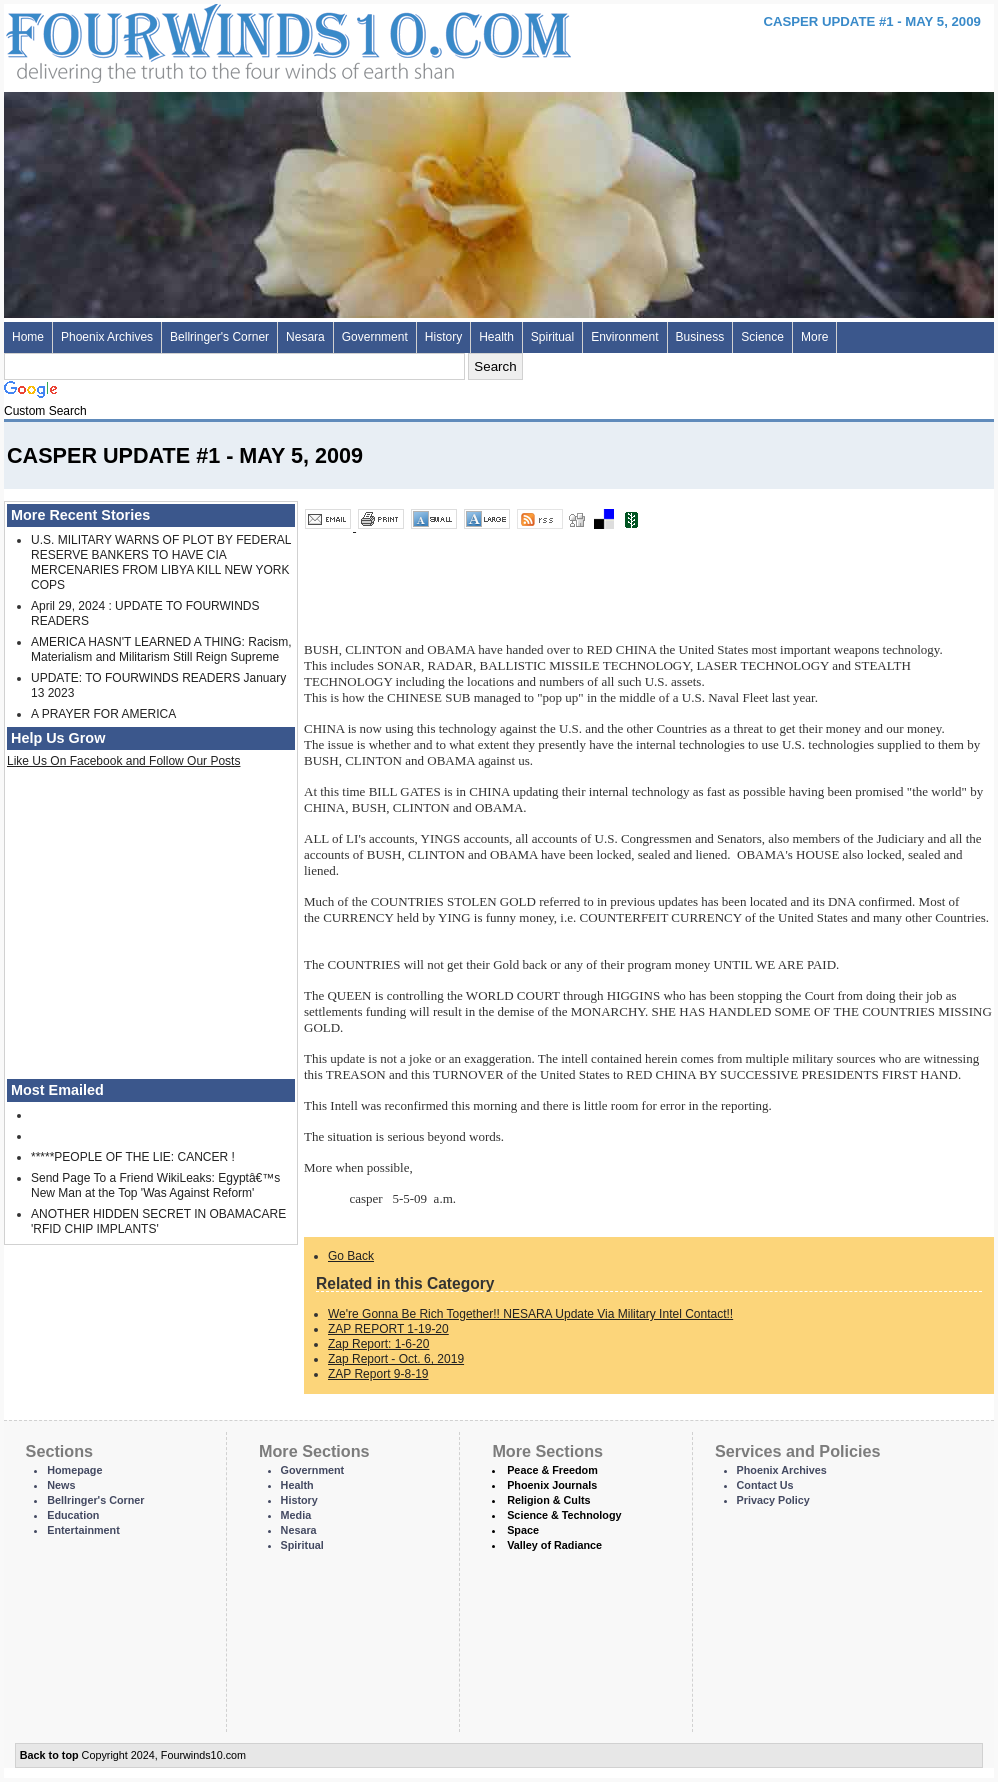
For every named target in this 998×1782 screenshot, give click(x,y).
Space (523, 1530)
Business (700, 337)
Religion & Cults (548, 1500)
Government (375, 337)
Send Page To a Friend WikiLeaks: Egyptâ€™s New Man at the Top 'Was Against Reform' (155, 1185)
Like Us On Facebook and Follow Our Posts (123, 761)
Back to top (49, 1755)
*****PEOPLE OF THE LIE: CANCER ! (133, 1157)
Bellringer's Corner (219, 337)
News (61, 1485)
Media (296, 1515)
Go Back (351, 1256)
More (814, 337)
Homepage (74, 1470)
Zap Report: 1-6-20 (378, 1344)
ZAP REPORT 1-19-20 (388, 1329)
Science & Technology (564, 1515)
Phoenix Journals (552, 1485)
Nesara (305, 337)
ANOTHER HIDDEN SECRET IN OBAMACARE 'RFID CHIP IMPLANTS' (158, 1221)
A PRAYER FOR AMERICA (103, 714)
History (443, 337)
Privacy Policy (773, 1500)
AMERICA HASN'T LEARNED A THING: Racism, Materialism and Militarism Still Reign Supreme (161, 649)
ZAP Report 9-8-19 (378, 1374)
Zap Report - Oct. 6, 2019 (396, 1359)
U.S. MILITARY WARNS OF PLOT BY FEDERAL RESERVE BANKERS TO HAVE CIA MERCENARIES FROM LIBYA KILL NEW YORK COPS (161, 562)
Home (28, 337)
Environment (624, 337)
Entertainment (83, 1530)
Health (496, 337)
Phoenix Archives (107, 337)
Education (73, 1515)
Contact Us (765, 1485)
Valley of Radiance (554, 1545)
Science (762, 337)
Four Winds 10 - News (204, 39)
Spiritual (552, 337)
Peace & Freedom (552, 1470)
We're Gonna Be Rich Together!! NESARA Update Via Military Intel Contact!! (530, 1314)
